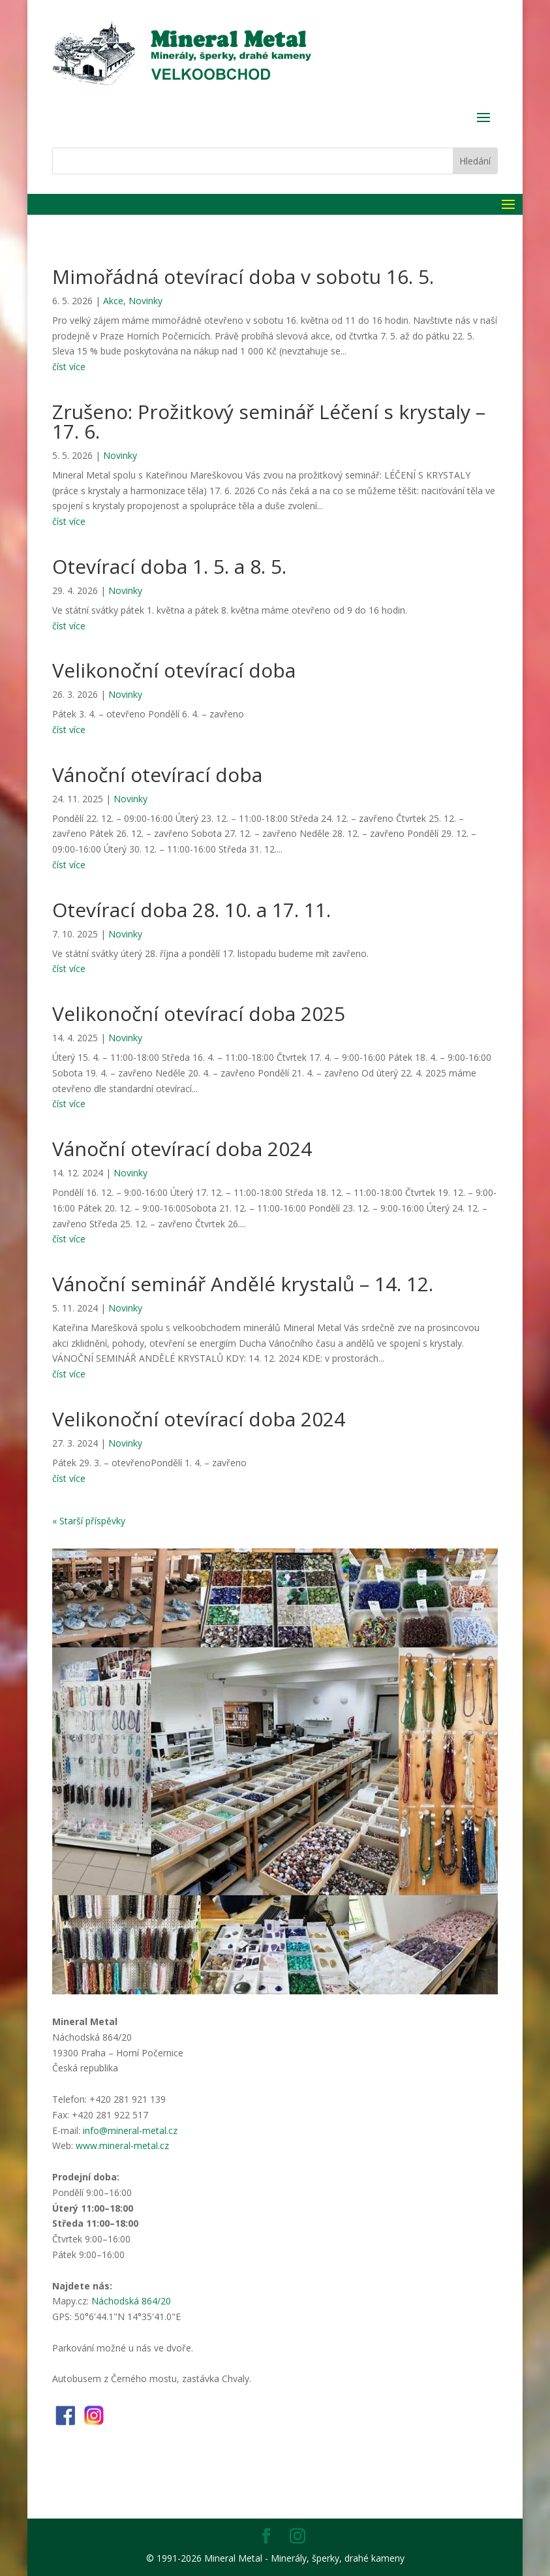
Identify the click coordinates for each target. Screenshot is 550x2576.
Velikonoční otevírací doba (174, 670)
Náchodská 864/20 (131, 2301)
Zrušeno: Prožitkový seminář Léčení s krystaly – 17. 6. (268, 421)
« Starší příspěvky (88, 1521)
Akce (113, 300)
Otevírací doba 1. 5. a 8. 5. (169, 566)
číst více (68, 366)
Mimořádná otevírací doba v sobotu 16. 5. (243, 276)
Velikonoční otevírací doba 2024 (198, 1419)
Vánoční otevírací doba (157, 774)
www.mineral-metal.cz (122, 2145)
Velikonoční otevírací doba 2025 (198, 1013)
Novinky (145, 300)
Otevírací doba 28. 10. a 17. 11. (191, 909)
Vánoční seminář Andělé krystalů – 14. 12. (242, 1283)
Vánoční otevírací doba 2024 (182, 1148)
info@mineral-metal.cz (130, 2130)
